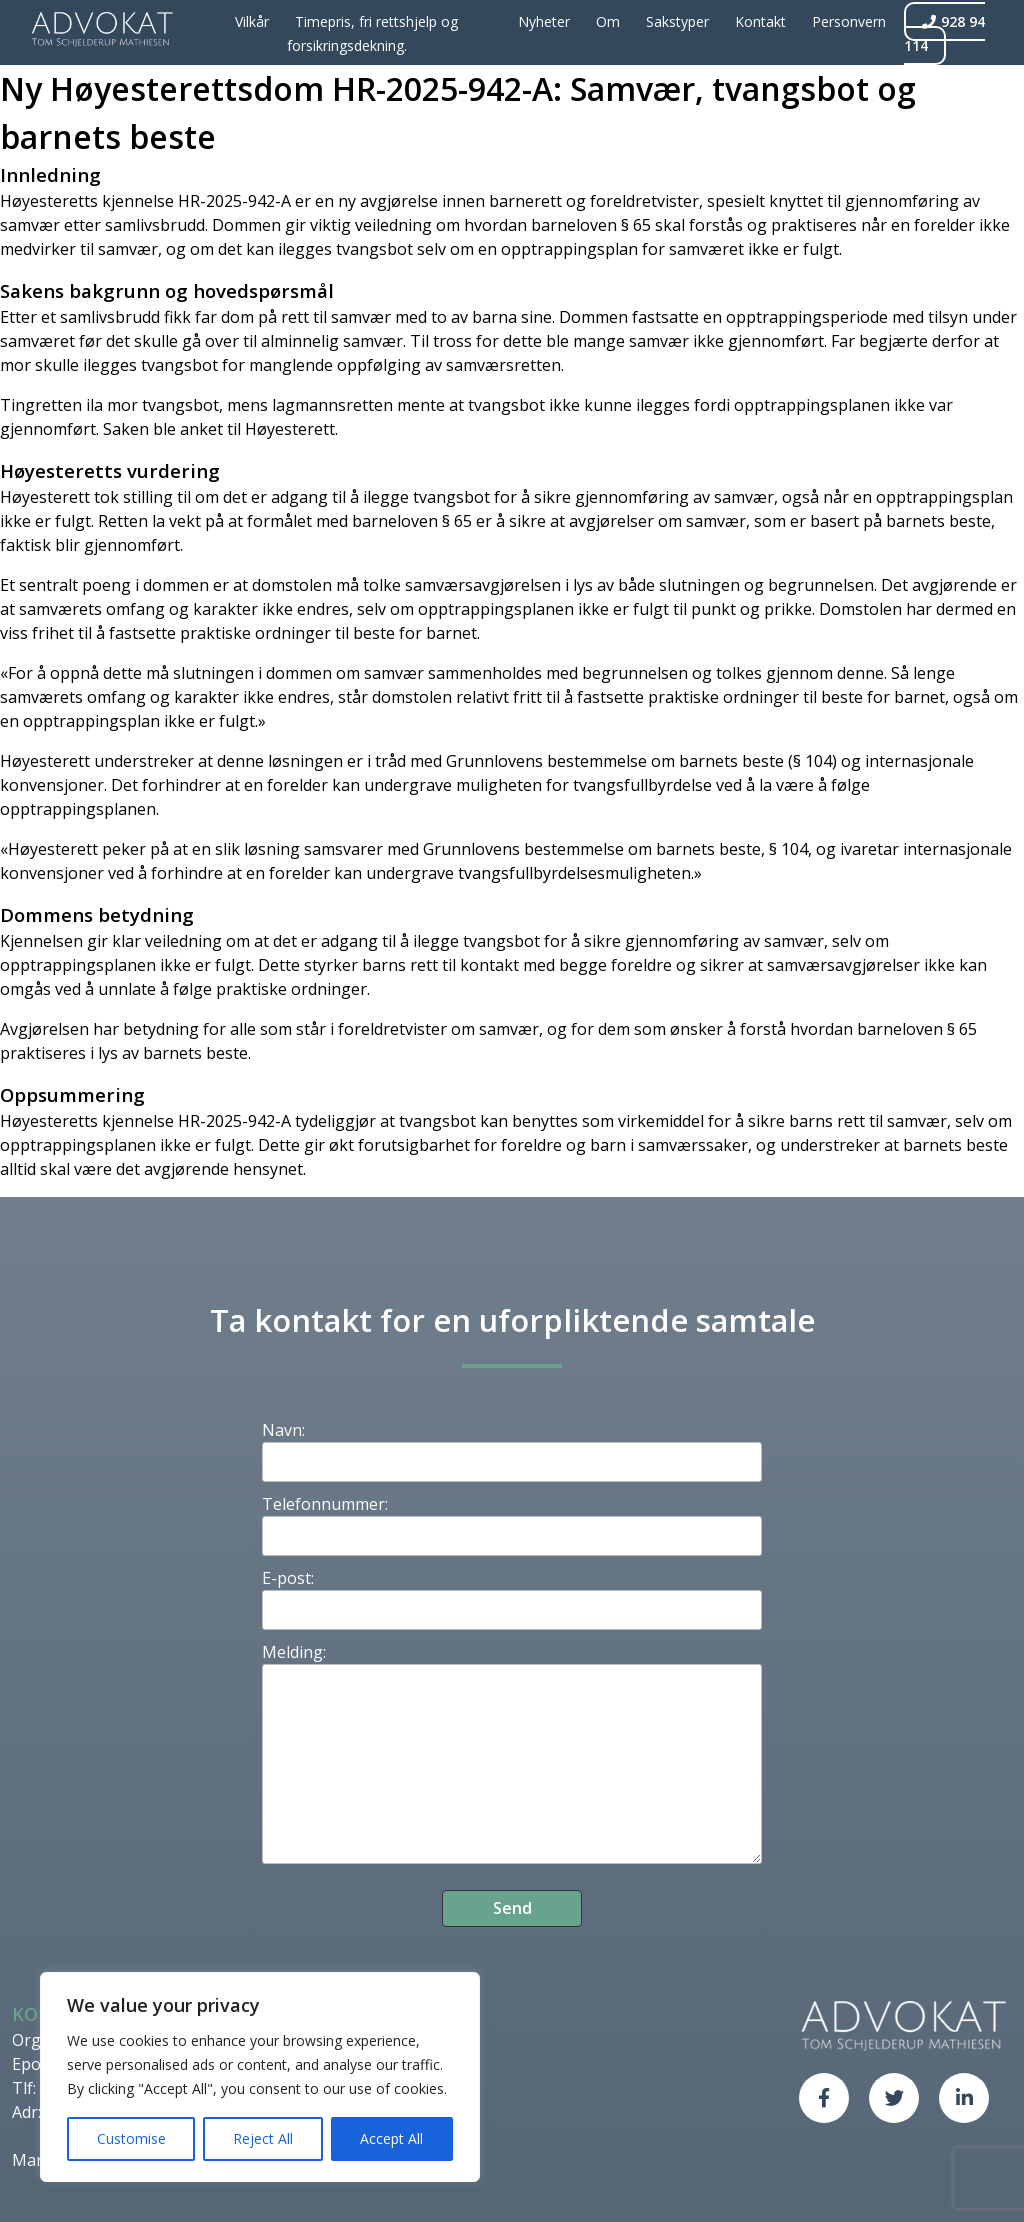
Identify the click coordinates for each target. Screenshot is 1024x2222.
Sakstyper (677, 21)
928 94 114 (944, 33)
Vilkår (252, 21)
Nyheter (544, 21)
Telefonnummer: (325, 1504)
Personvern (849, 21)
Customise (131, 2138)
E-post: (288, 1578)
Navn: (283, 1430)
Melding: (294, 1652)
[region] (260, 2077)
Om (608, 21)
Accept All (391, 2138)
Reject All (263, 2138)
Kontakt (760, 21)
